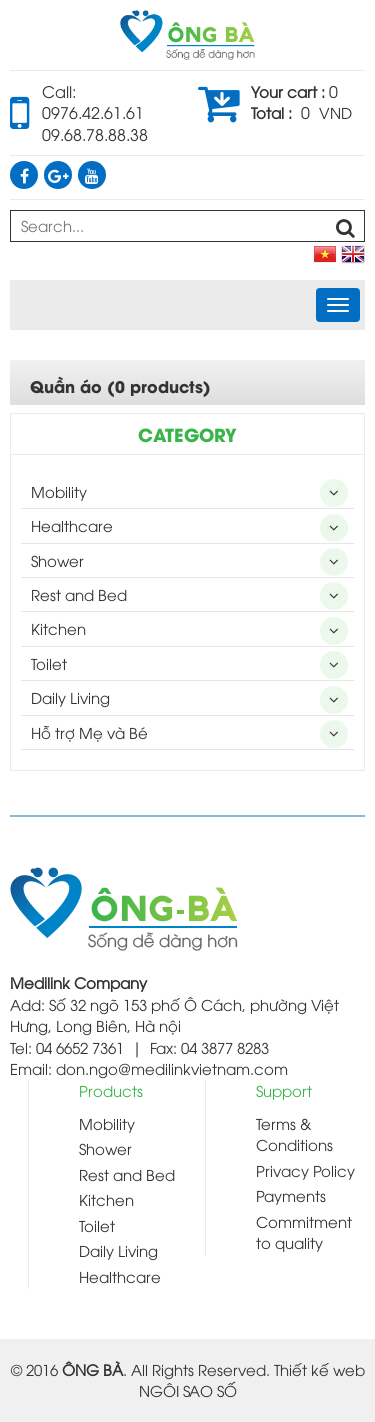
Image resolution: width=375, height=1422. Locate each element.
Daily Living (70, 697)
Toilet (49, 663)
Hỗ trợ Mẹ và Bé (89, 732)
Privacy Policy (305, 1170)
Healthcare (72, 525)
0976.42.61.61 (93, 112)
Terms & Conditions (294, 1133)
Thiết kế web (319, 1369)
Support (284, 1090)
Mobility (59, 491)
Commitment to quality (304, 1231)
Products (111, 1090)
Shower (57, 560)
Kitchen (58, 628)
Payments (291, 1195)
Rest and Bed (79, 594)
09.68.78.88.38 (95, 134)
